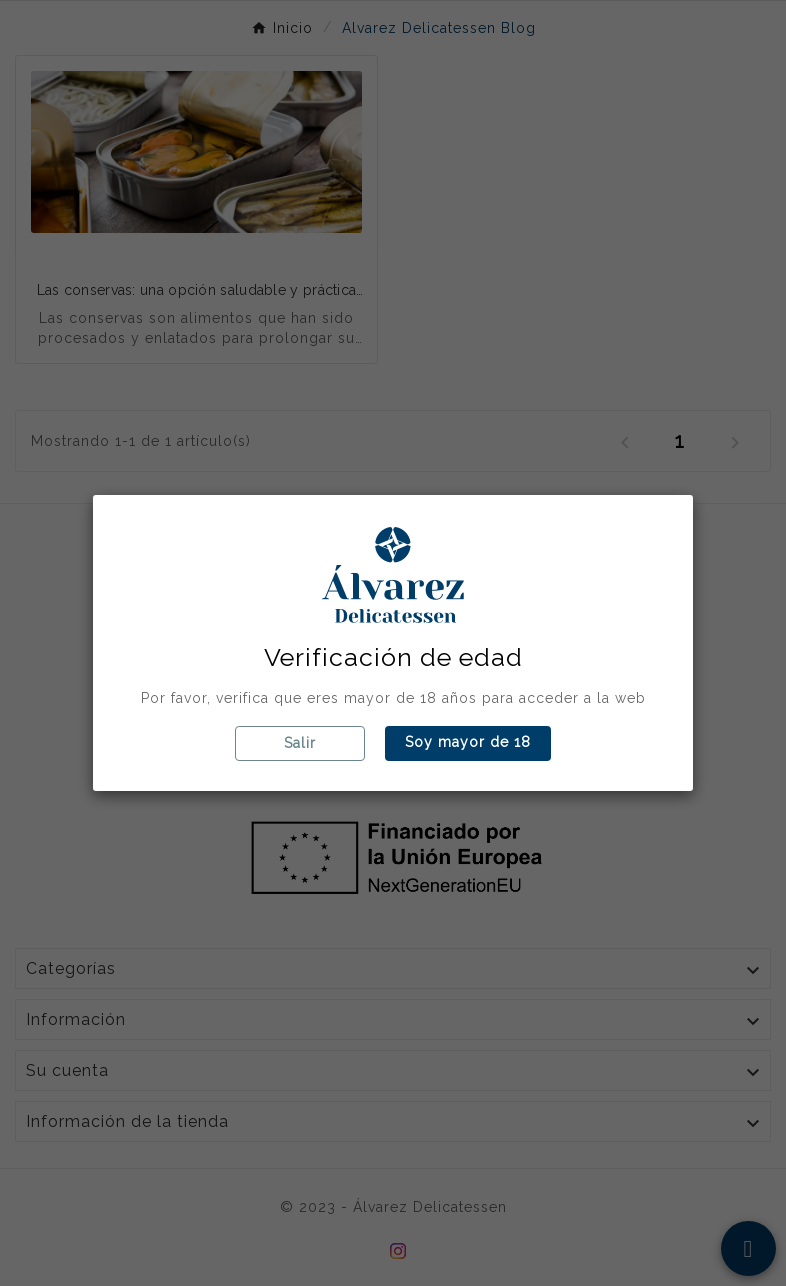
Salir (300, 743)
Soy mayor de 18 (468, 742)
